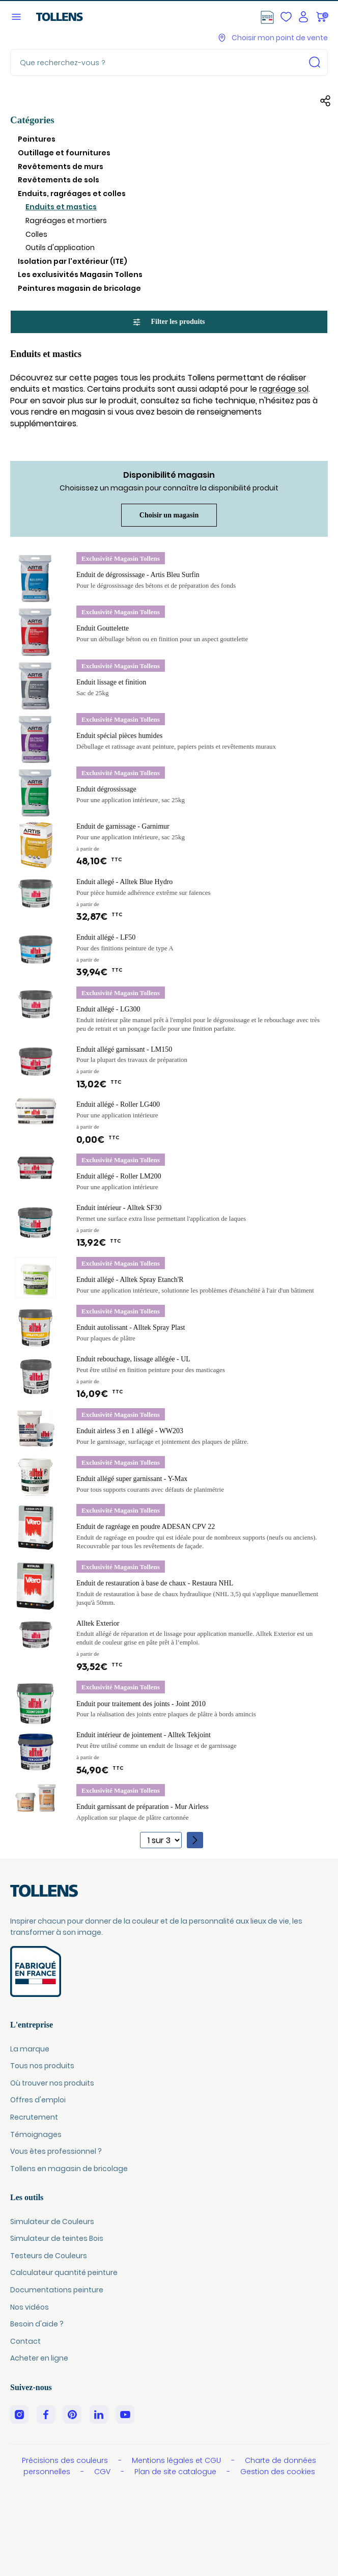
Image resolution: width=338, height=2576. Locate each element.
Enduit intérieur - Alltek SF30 (118, 1208)
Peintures (36, 139)
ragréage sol (283, 389)
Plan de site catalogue (176, 2472)
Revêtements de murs (60, 166)
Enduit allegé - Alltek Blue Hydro (124, 882)
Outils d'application (60, 247)
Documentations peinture (56, 2290)
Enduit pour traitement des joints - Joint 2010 (141, 1704)
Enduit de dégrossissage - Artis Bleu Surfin (138, 575)
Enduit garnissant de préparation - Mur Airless (142, 1807)
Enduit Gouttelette (102, 628)
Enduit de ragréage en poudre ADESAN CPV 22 (145, 1526)
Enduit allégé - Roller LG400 (118, 1104)
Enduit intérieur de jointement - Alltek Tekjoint (143, 1735)
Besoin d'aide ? (37, 2324)
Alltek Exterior (97, 1623)
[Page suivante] (195, 1840)
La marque (29, 2049)
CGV (103, 2472)
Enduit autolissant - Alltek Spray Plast (130, 1327)
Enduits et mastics (61, 207)
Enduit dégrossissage (106, 789)
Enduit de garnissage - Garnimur (123, 826)
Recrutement (34, 2117)
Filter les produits (169, 322)
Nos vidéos (29, 2307)
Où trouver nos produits (52, 2083)
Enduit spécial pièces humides (119, 735)
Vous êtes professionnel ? (56, 2151)
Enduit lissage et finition (111, 682)
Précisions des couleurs (66, 2460)
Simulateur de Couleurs (52, 2221)
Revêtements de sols (58, 180)
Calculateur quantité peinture (64, 2272)
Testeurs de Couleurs (48, 2256)
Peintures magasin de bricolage (79, 288)
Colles (36, 234)
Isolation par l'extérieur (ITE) (72, 261)
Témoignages (36, 2134)
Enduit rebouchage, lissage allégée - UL (133, 1359)
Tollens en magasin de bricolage (69, 2168)
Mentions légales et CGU (177, 2460)
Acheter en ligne (39, 2358)
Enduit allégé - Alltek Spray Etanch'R (130, 1279)
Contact (25, 2341)
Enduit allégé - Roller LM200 (118, 1176)
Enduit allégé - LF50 (105, 937)
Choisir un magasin (169, 515)
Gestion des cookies (277, 2472)
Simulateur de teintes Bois (56, 2238)
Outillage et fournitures (64, 153)
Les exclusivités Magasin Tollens (80, 274)
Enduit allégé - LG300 (108, 1009)
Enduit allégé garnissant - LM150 (124, 1049)
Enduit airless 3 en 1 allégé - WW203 (129, 1431)
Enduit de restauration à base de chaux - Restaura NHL (154, 1583)
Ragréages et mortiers (66, 220)
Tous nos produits (42, 2066)
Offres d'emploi (38, 2100)
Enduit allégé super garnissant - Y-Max (131, 1479)
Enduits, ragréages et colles (72, 193)
